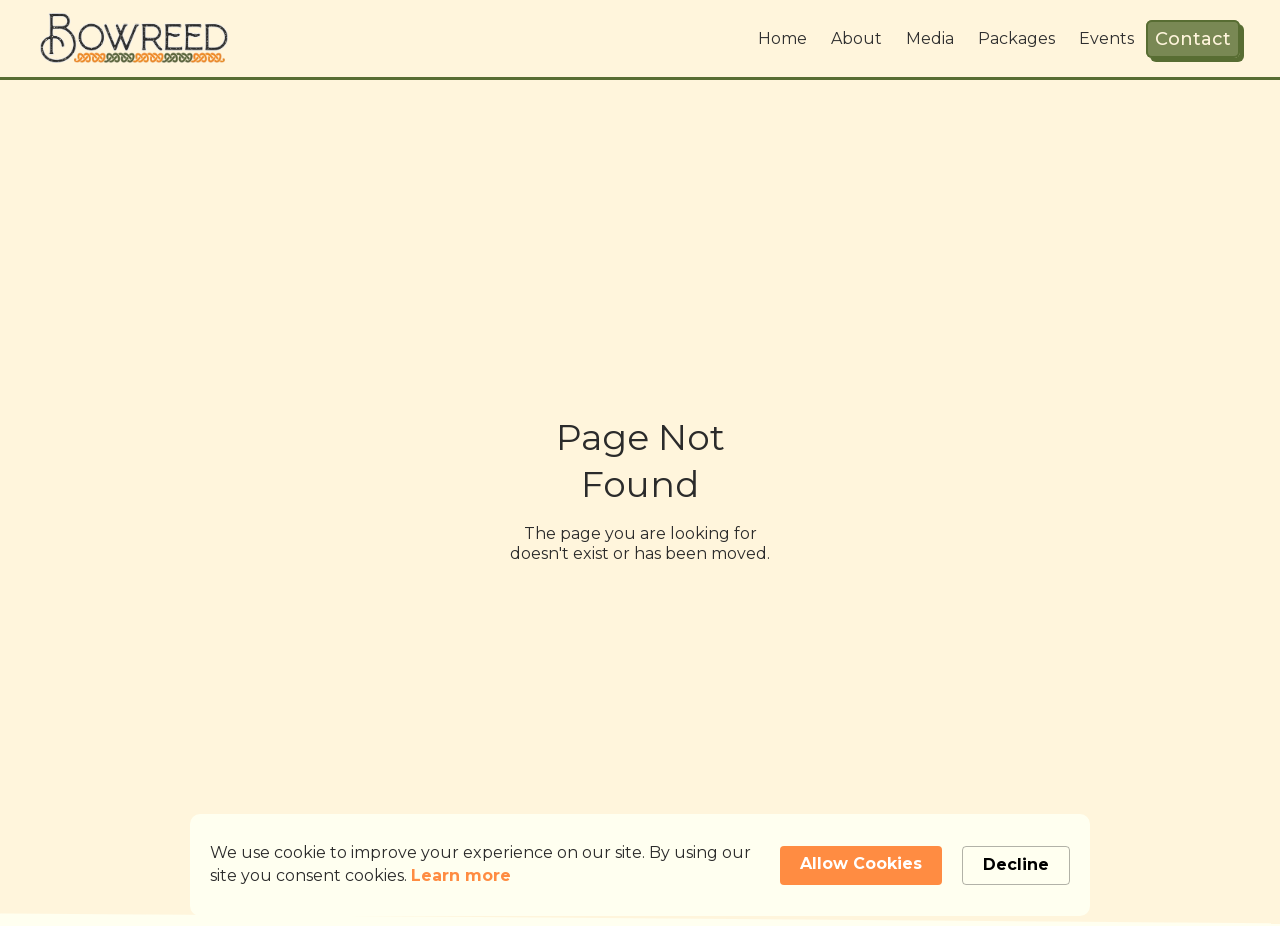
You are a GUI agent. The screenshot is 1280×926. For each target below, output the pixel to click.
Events (1106, 38)
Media (930, 38)
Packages (1016, 38)
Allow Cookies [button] (861, 863)
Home (782, 38)
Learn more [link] (461, 875)
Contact (1193, 39)
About (856, 38)
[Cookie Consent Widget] (640, 865)
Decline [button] (1016, 864)
